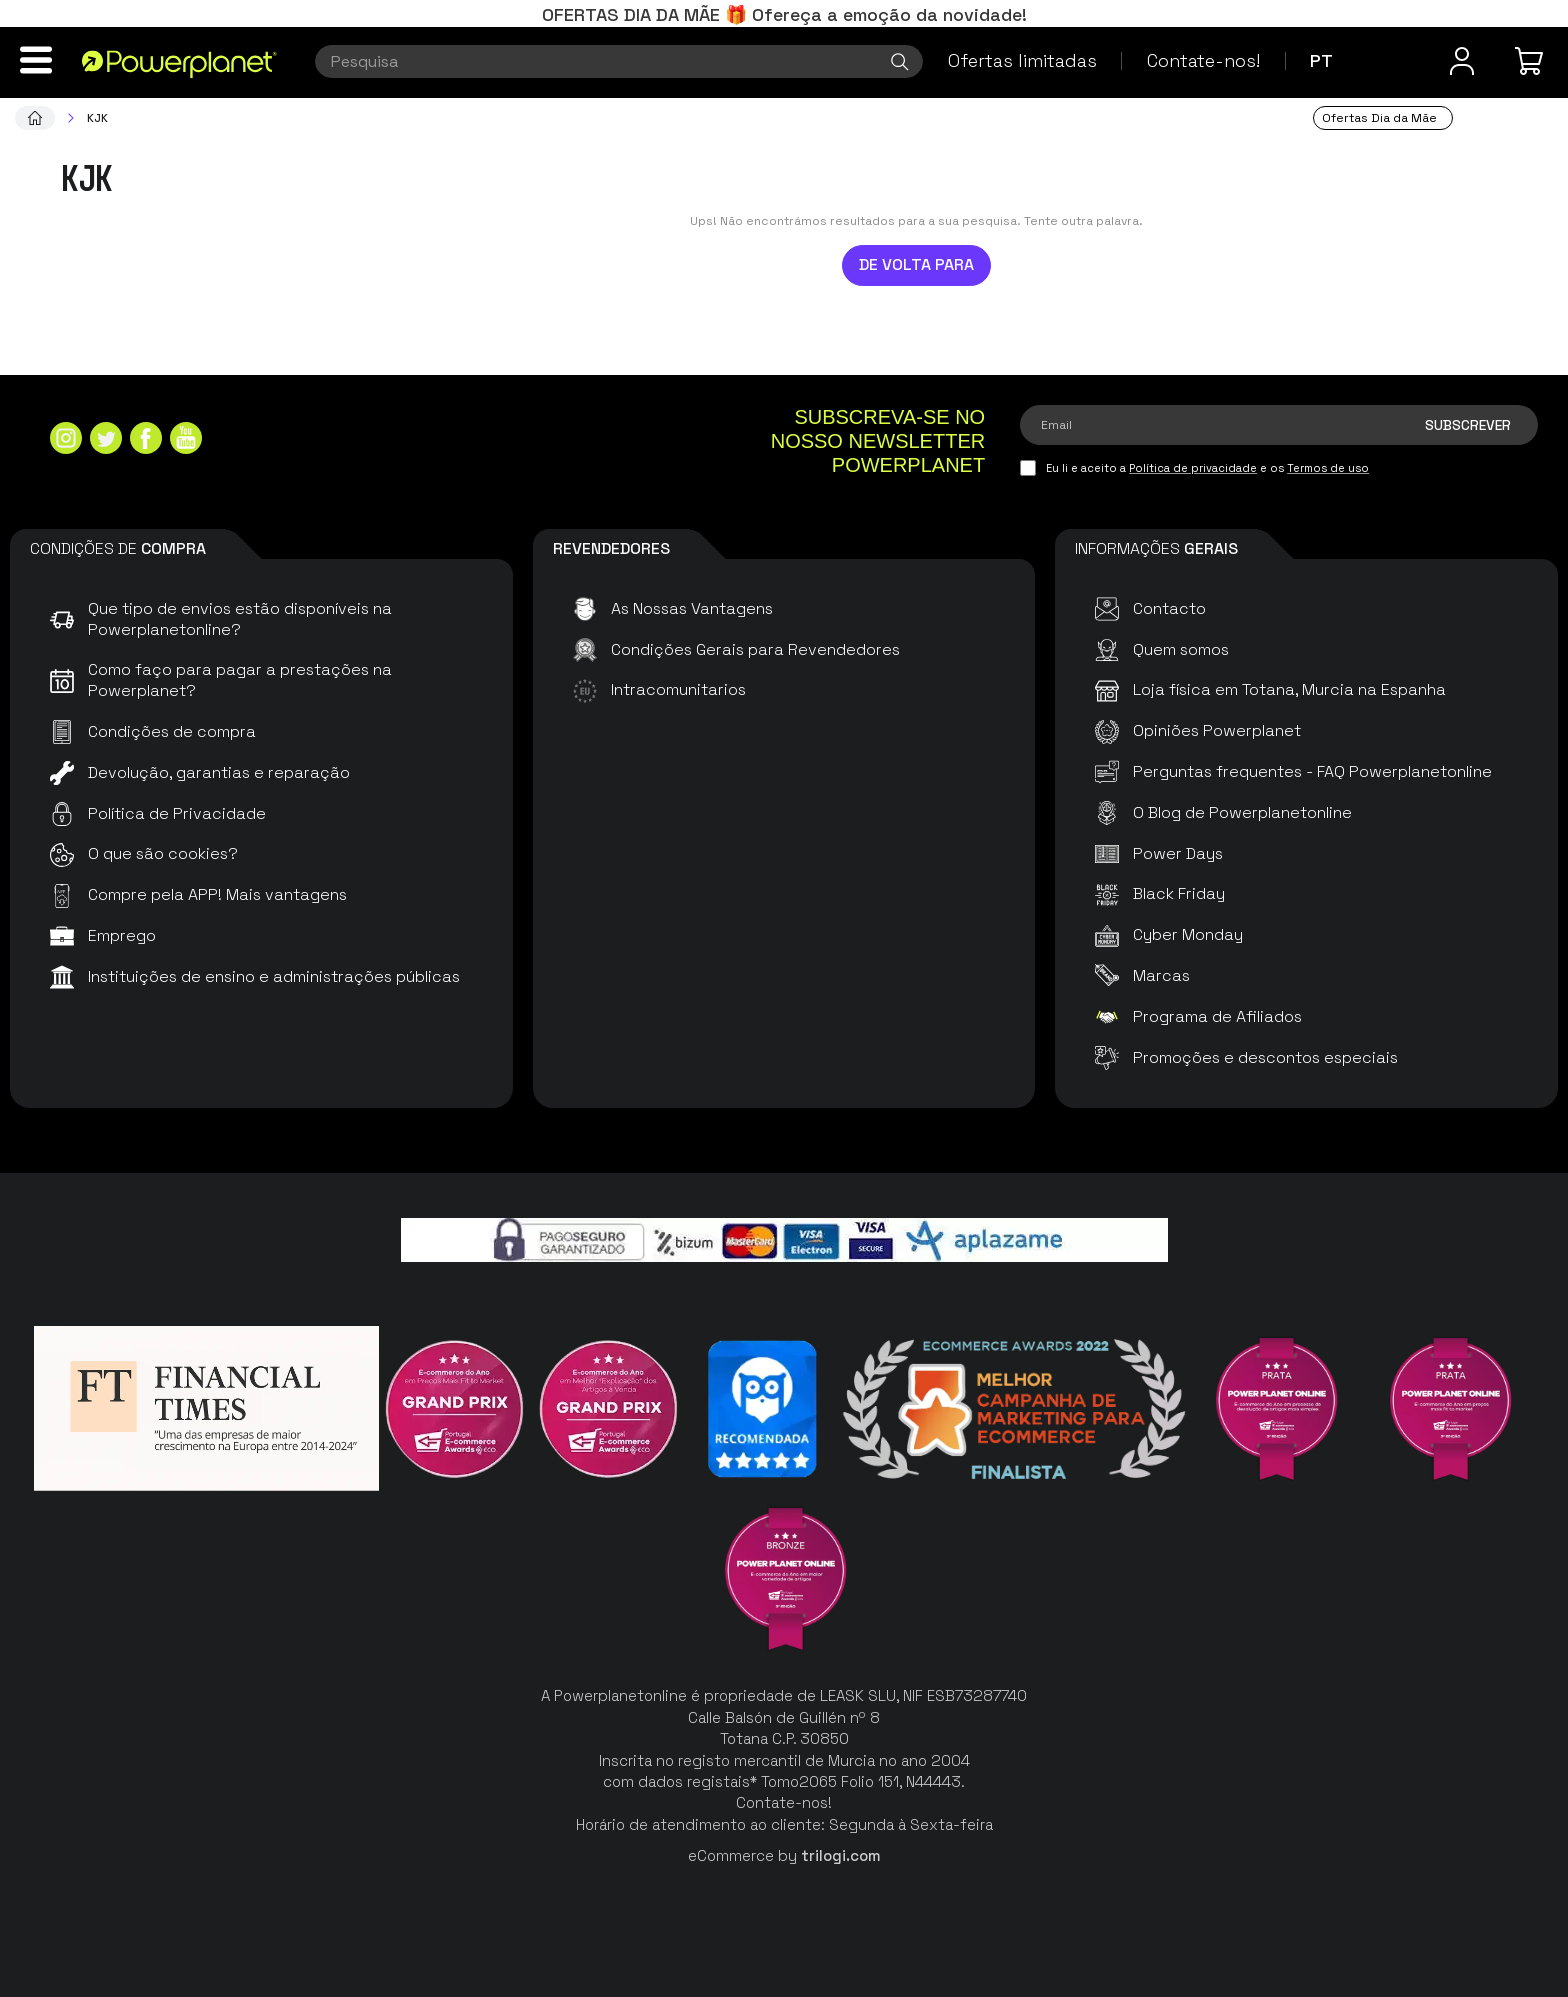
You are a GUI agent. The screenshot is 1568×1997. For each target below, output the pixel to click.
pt (1321, 60)
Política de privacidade (1193, 468)
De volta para (916, 264)
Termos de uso (1328, 468)
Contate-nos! (1203, 60)
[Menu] (36, 60)
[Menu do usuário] (1462, 61)
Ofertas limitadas (1022, 60)
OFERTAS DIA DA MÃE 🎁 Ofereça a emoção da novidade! (784, 14)
